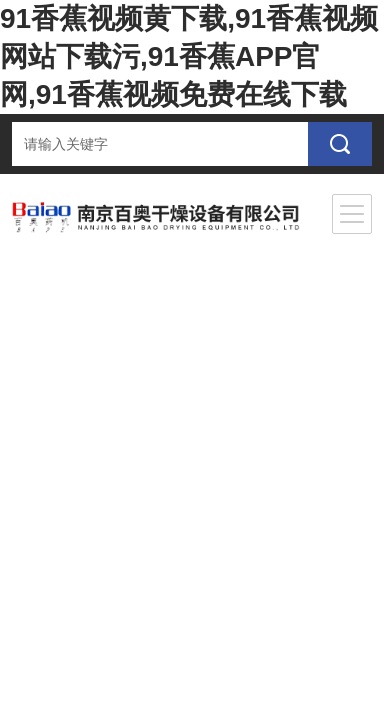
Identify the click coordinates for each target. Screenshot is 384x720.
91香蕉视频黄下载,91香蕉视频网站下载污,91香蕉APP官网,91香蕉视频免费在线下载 (189, 56)
